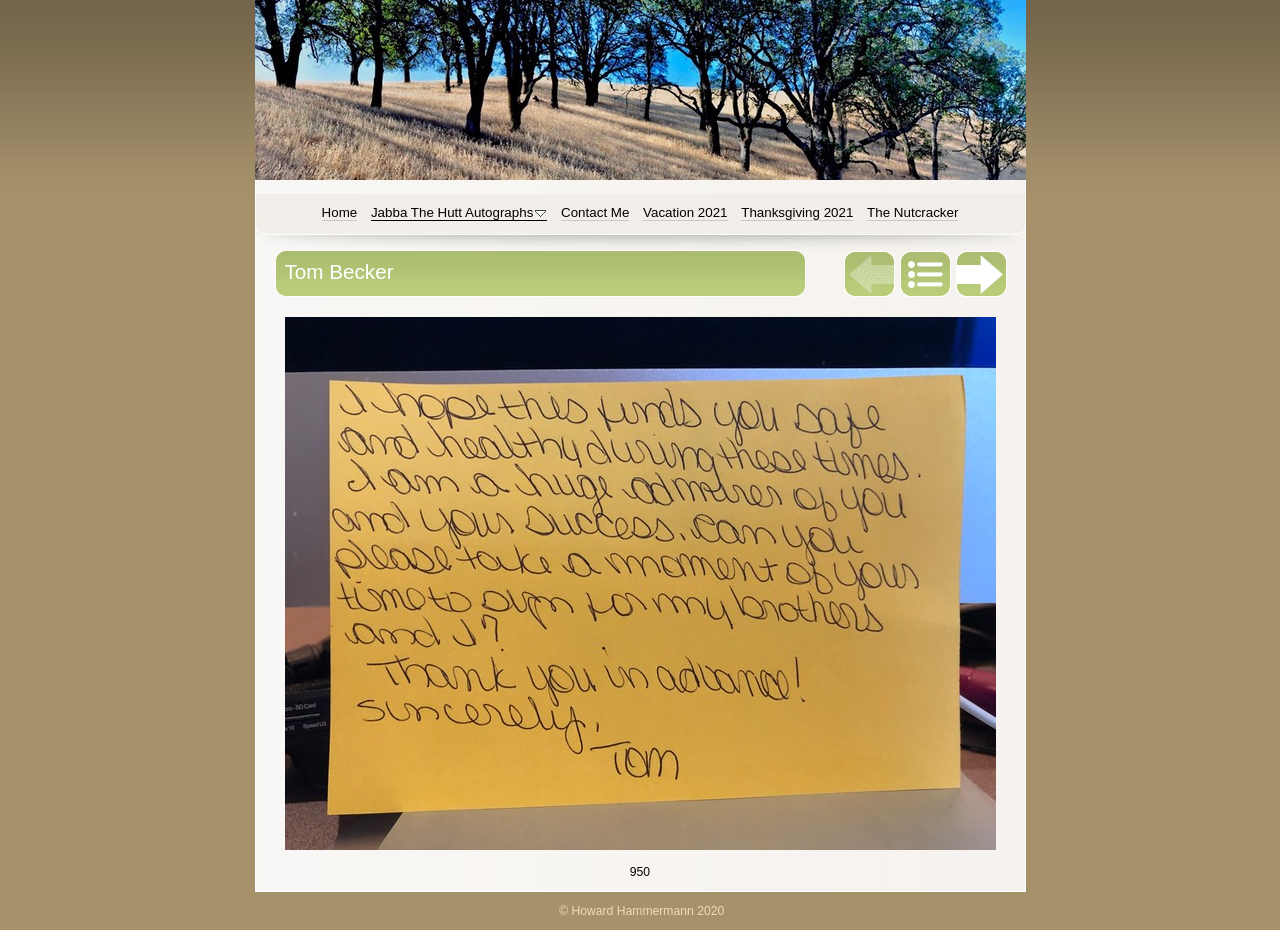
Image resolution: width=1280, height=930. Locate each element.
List (926, 274)
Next (982, 274)
